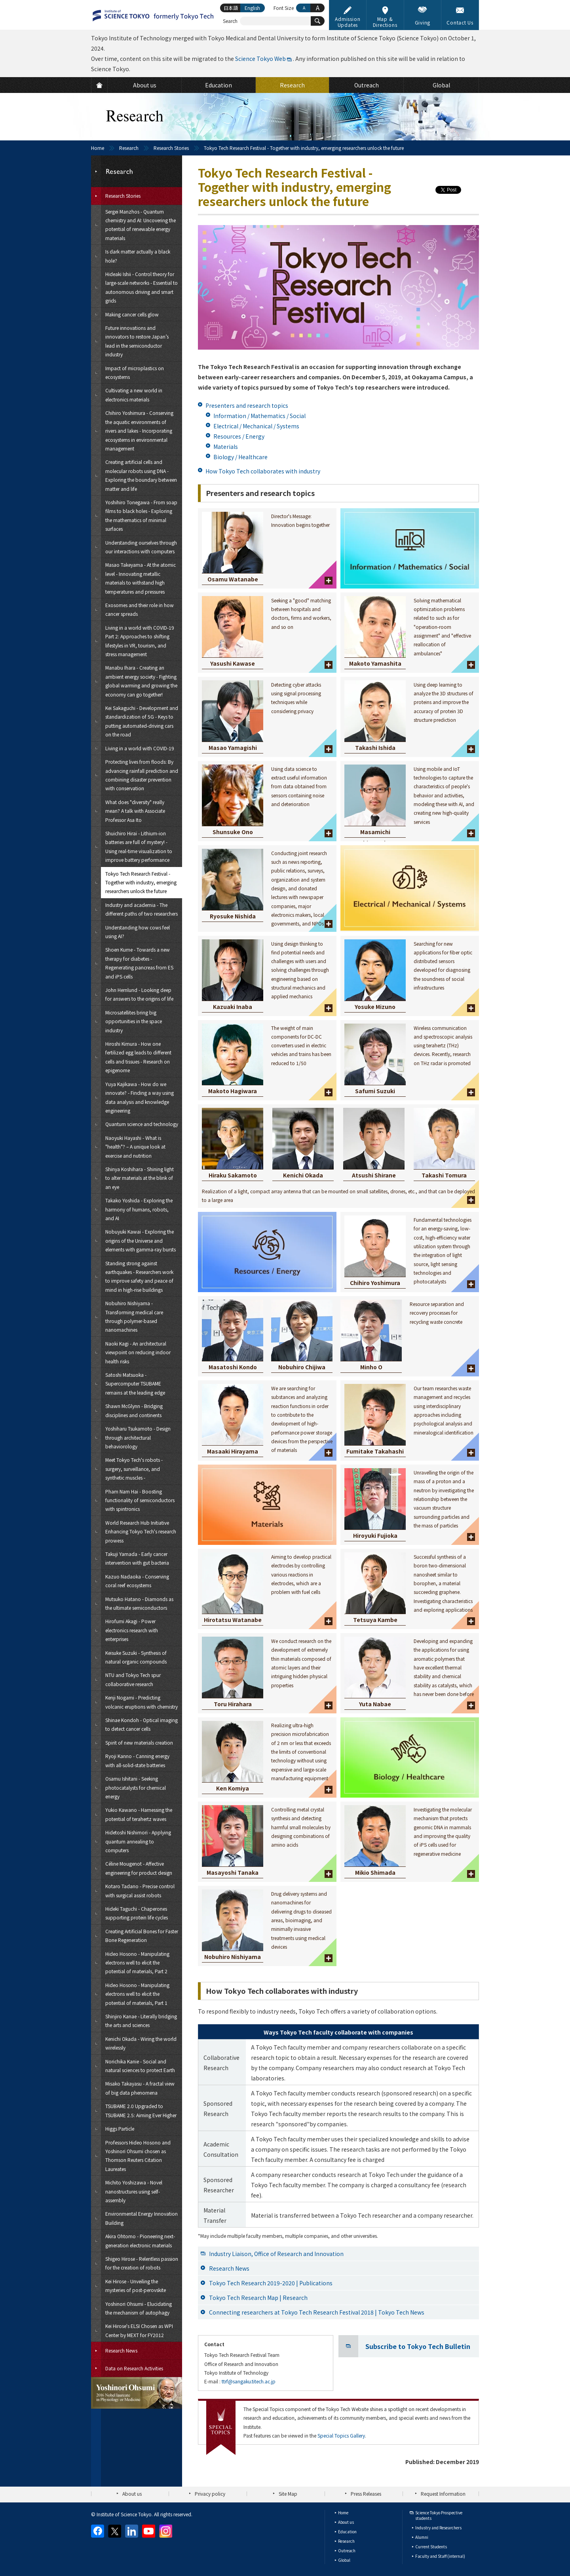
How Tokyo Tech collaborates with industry (262, 471)
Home (97, 147)
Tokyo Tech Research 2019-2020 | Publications (270, 2283)
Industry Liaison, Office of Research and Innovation (276, 2254)
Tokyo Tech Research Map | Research (258, 2298)
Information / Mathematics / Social (259, 416)
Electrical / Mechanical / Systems (256, 426)
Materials (225, 446)
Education (347, 2531)
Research (129, 147)
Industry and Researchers (438, 2528)
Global (344, 2560)
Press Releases (366, 2493)
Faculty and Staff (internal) (440, 2556)
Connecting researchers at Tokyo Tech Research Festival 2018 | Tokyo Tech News (316, 2312)
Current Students (431, 2547)
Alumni (421, 2537)
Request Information (443, 2493)
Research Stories (171, 147)
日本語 (231, 7)
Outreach (346, 2550)
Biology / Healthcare (240, 457)
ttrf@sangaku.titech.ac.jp (249, 2381)
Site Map (288, 2493)
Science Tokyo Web (260, 58)
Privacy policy (210, 2493)
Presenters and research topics (246, 405)
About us (132, 2493)
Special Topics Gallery (341, 2435)
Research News (229, 2268)
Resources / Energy (238, 436)
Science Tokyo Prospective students (438, 2515)
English (252, 7)
